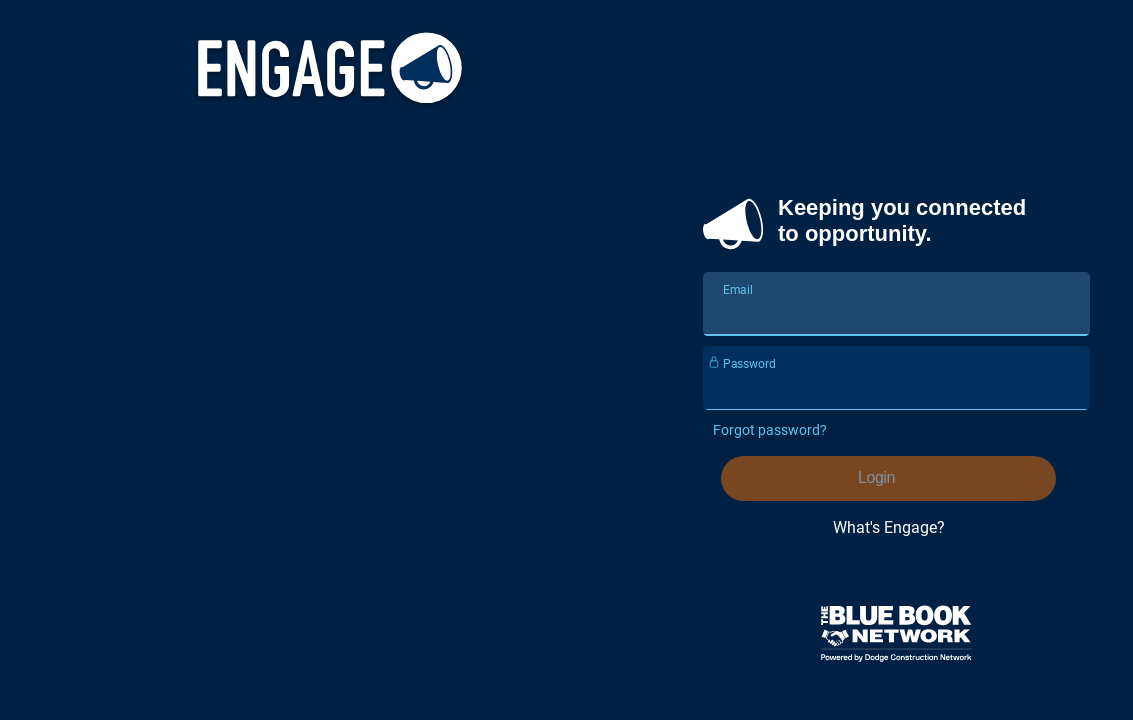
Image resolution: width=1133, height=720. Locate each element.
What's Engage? (889, 527)
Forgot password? (770, 430)
